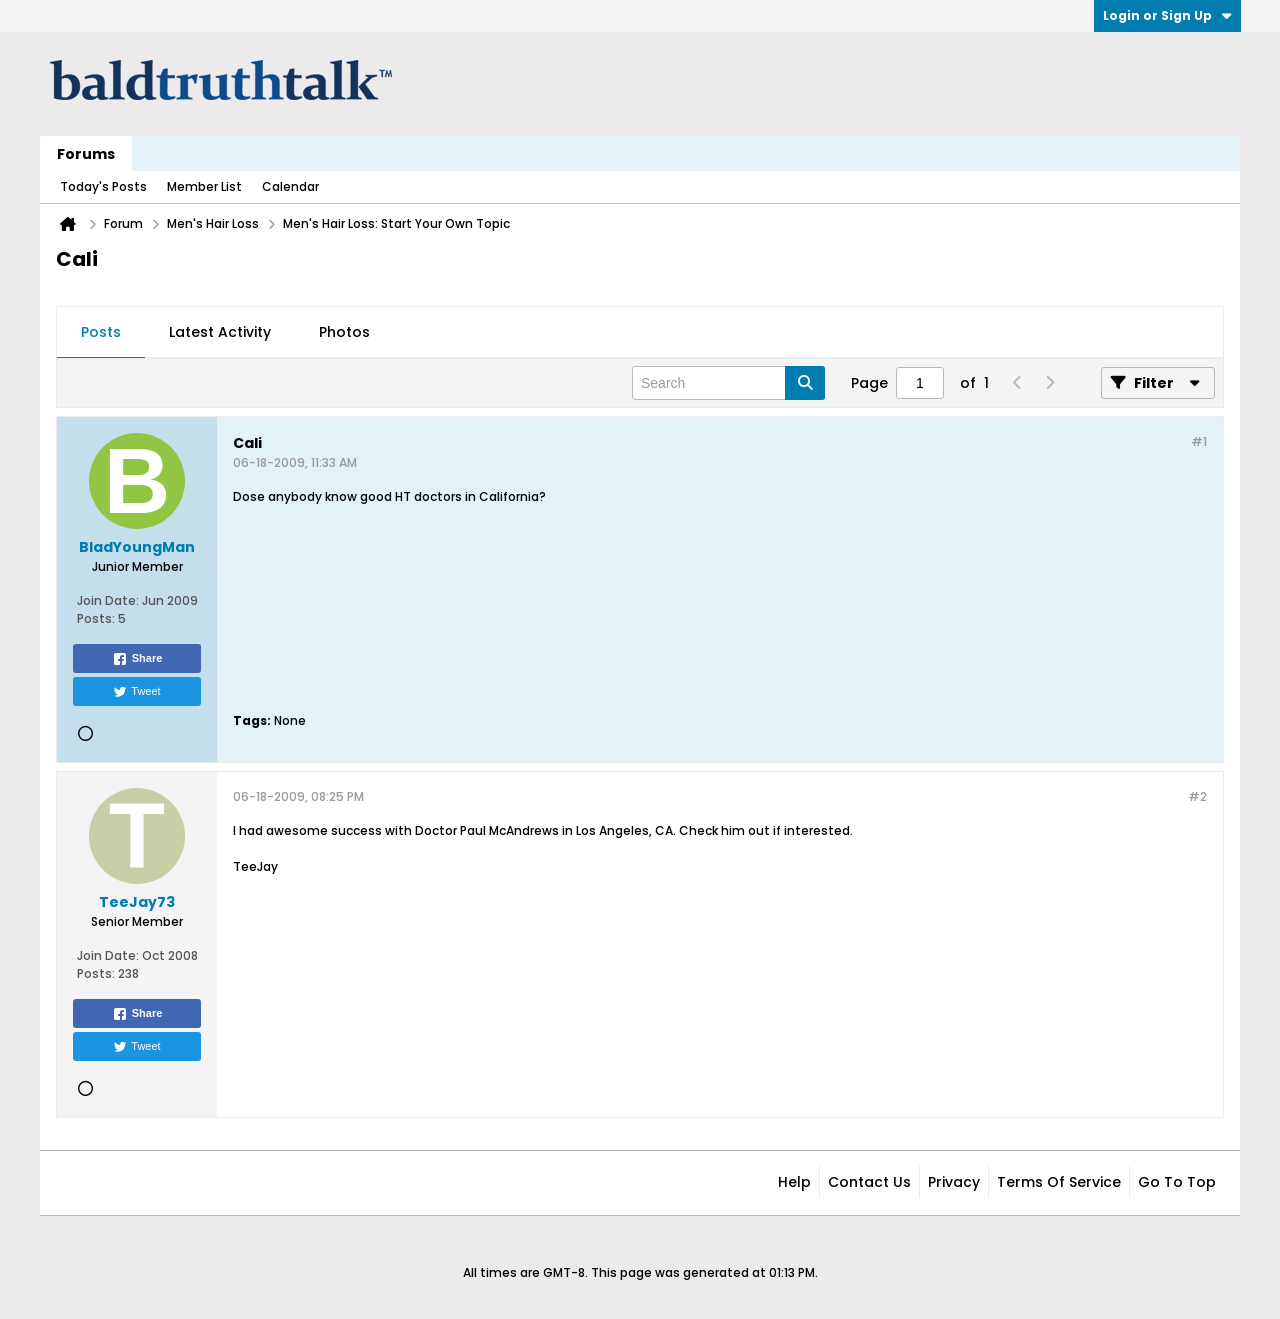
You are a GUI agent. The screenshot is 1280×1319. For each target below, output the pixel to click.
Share (137, 659)
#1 (1199, 441)
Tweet (136, 692)
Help (794, 1182)
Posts (101, 332)
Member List (204, 186)
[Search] (728, 383)
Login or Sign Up (1167, 15)
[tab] (101, 333)
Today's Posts (103, 186)
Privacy (954, 1182)
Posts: (96, 618)
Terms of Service (1059, 1182)
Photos (344, 332)
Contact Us (869, 1182)
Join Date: (108, 600)
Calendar (290, 186)
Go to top (1177, 1182)
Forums (86, 154)
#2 (1197, 796)
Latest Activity (220, 332)
